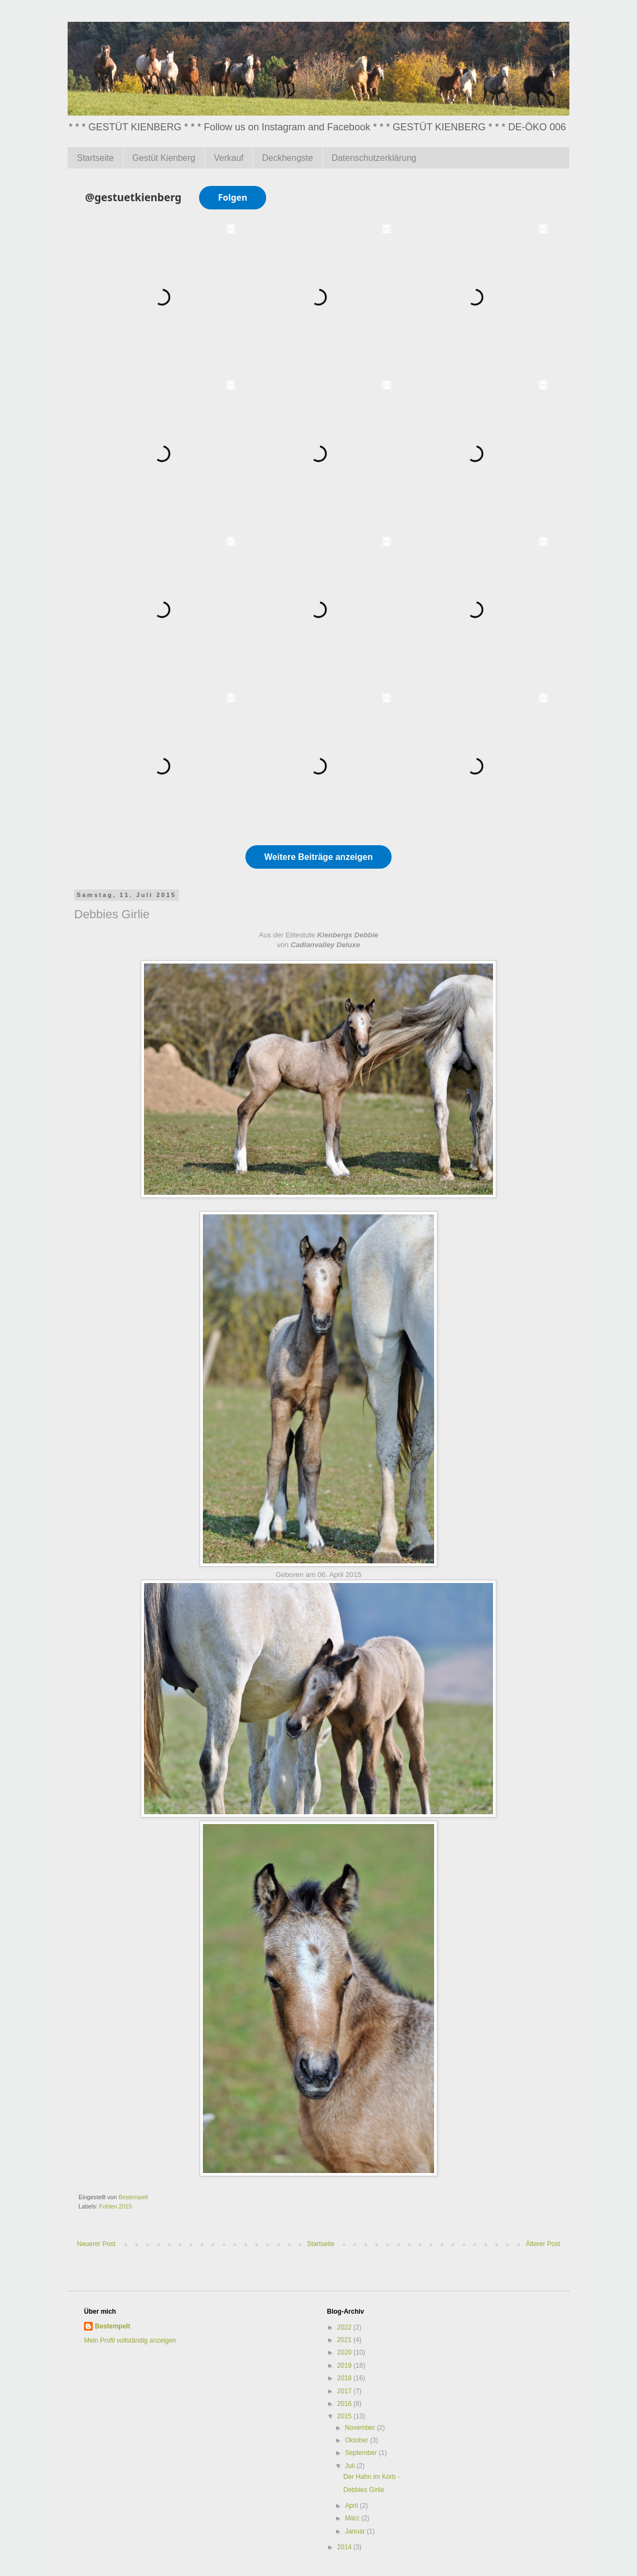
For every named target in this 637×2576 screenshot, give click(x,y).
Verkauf (228, 157)
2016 (345, 2404)
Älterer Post (543, 2244)
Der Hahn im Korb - (371, 2477)
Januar (355, 2531)
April (352, 2505)
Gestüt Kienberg (164, 157)
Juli (350, 2466)
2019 (345, 2365)
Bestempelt (112, 2326)
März (353, 2518)
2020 (345, 2352)
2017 (345, 2391)
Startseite (95, 157)
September (361, 2453)
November (361, 2427)
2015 (345, 2416)
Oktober (357, 2440)
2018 (345, 2378)
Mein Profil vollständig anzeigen (130, 2340)
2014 (345, 2547)
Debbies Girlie (363, 2490)
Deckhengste (287, 157)
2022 (345, 2327)
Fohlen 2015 (115, 2206)
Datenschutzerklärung (374, 157)
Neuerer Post (96, 2244)
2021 (345, 2340)
